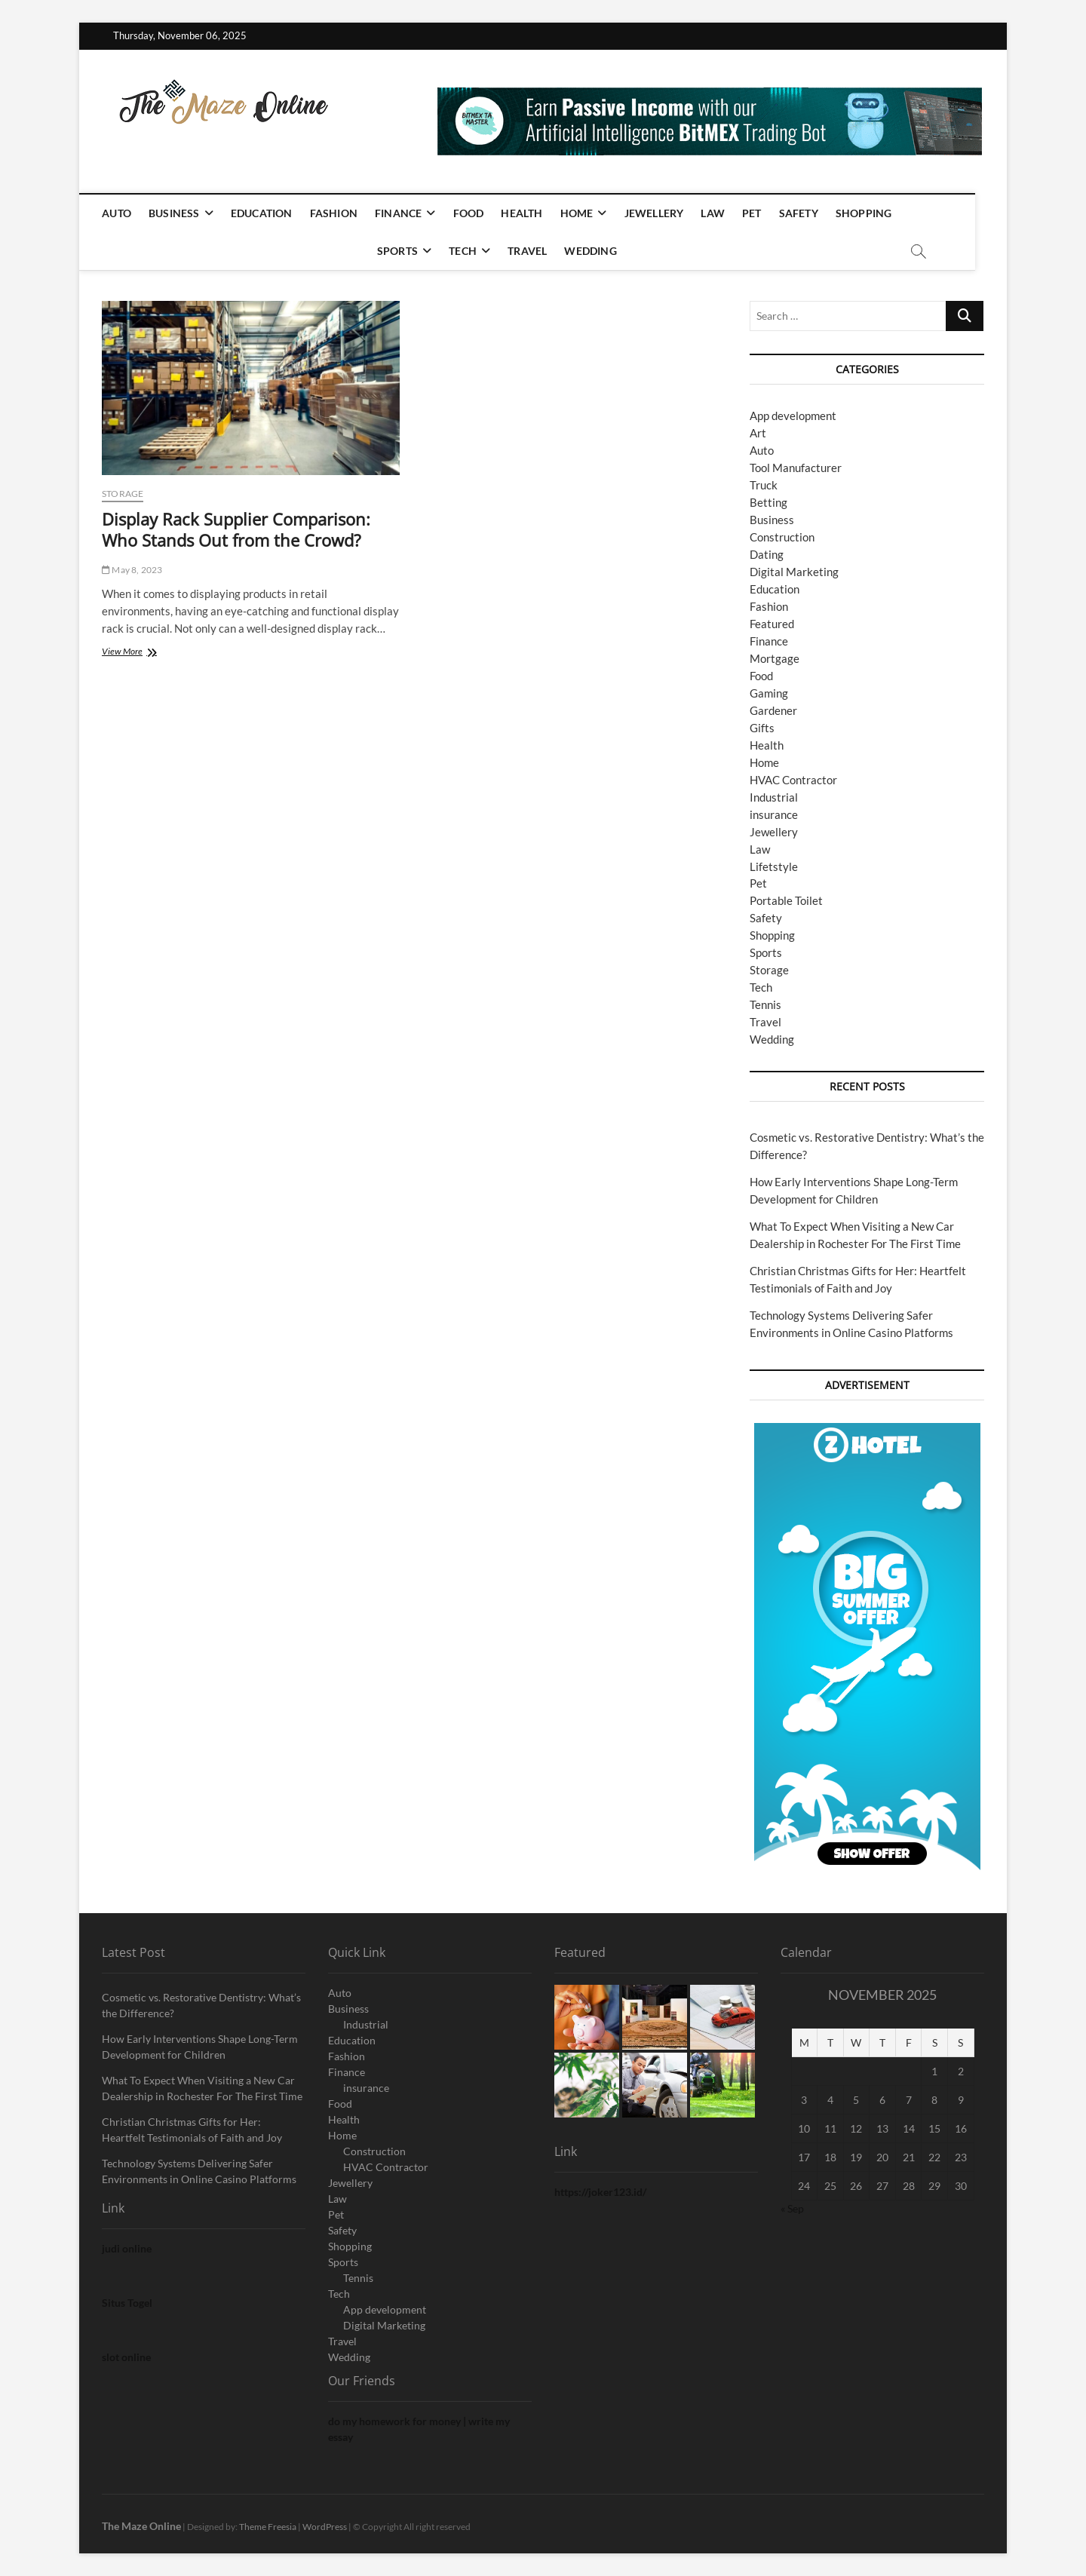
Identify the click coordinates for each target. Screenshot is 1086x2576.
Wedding (607, 250)
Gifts (762, 727)
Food (484, 213)
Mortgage (774, 658)
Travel (543, 250)
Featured (772, 623)
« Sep (792, 2208)
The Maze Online (141, 2525)
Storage (122, 493)
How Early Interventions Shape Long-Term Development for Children (200, 2046)
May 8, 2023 (132, 569)
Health (538, 213)
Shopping (879, 213)
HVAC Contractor (793, 780)
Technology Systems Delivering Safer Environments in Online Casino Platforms (199, 2171)
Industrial (774, 797)
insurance (774, 814)
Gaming (769, 693)
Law (729, 213)
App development (793, 415)
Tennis (765, 1004)
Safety (814, 213)
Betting (768, 502)
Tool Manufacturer (796, 467)
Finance (414, 213)
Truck (764, 485)
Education (277, 213)
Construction (782, 537)
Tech (478, 250)
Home (592, 213)
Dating (767, 554)
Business (190, 213)
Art (758, 433)
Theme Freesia (267, 2526)
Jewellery (670, 213)
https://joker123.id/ (600, 2191)
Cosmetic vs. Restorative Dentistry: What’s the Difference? (201, 2005)
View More (145, 653)
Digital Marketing (794, 571)
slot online (126, 2357)
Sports (413, 250)
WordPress (324, 2526)
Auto (132, 213)
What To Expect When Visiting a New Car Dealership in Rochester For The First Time (202, 2088)
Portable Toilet (786, 900)
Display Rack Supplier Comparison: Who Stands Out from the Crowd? (236, 529)
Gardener (773, 710)
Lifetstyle (774, 866)
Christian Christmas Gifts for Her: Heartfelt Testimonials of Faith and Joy (192, 2129)
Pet (768, 213)
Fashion (349, 213)
